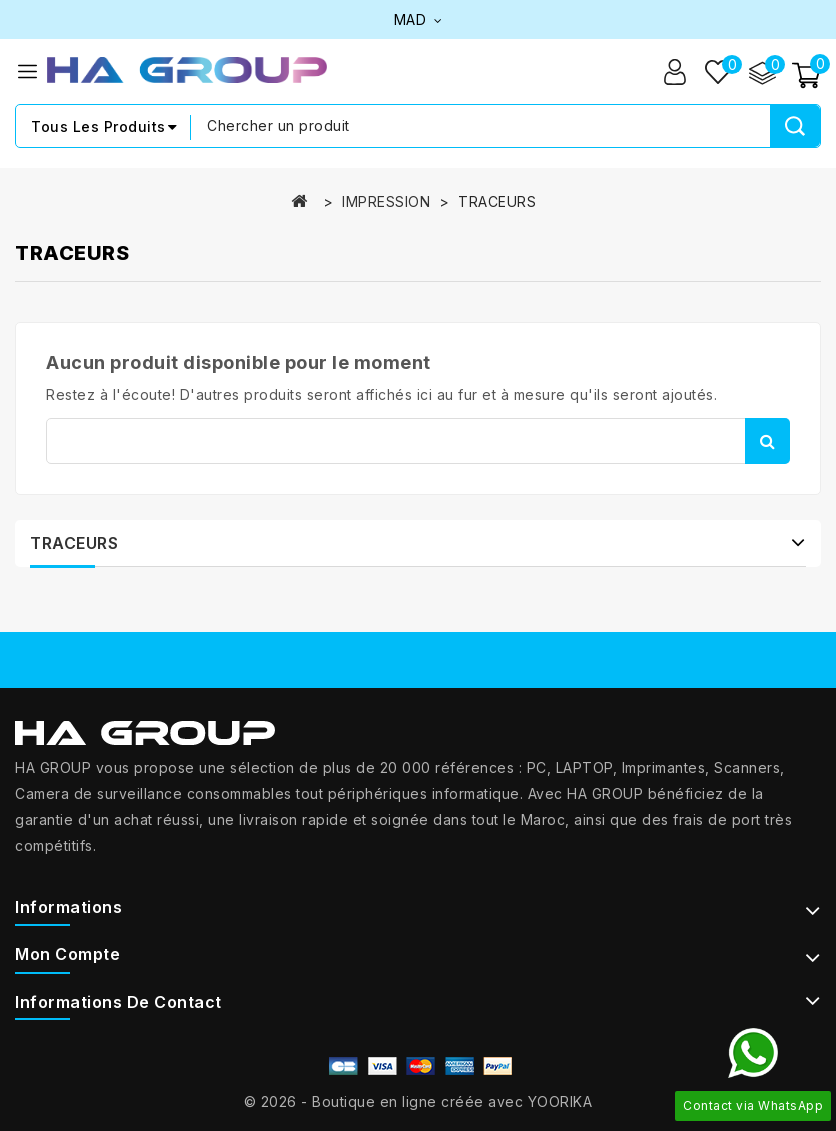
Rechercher (767, 441)
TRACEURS (74, 543)
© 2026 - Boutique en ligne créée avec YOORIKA (418, 1101)
